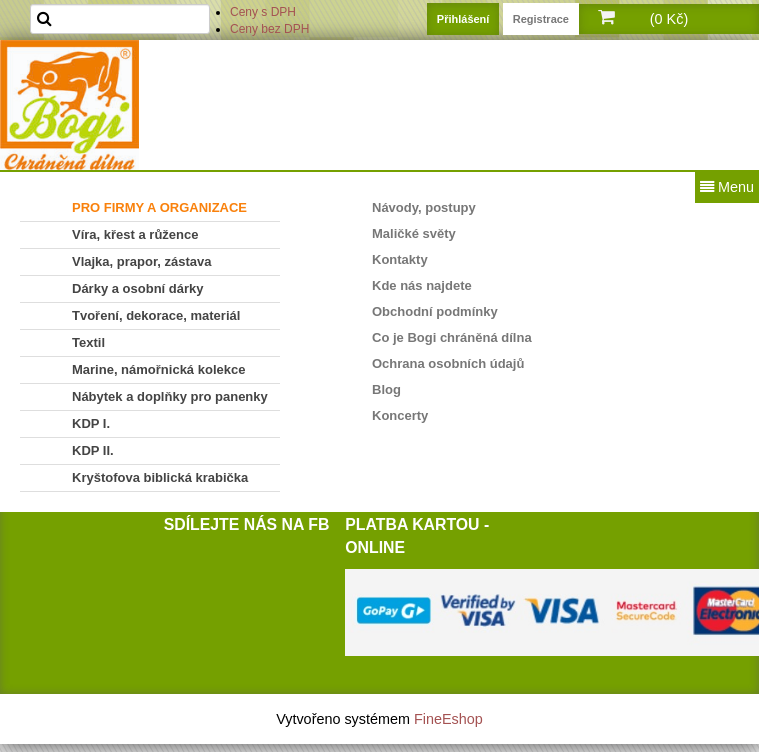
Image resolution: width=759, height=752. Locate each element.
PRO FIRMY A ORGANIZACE (159, 207)
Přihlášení (463, 19)
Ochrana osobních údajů (448, 363)
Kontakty (400, 259)
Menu (727, 187)
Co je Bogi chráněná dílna (452, 337)
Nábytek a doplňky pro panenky (170, 396)
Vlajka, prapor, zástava (141, 261)
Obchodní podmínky (435, 311)
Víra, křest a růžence (135, 234)
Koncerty (400, 415)
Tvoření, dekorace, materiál (156, 315)
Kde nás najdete (422, 285)
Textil (88, 342)
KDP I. (91, 423)
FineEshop (448, 719)
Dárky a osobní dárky (138, 288)
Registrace (541, 19)
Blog (386, 389)
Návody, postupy (424, 207)
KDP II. (93, 450)
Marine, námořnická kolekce (158, 369)
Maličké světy (414, 233)
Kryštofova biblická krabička (160, 477)
